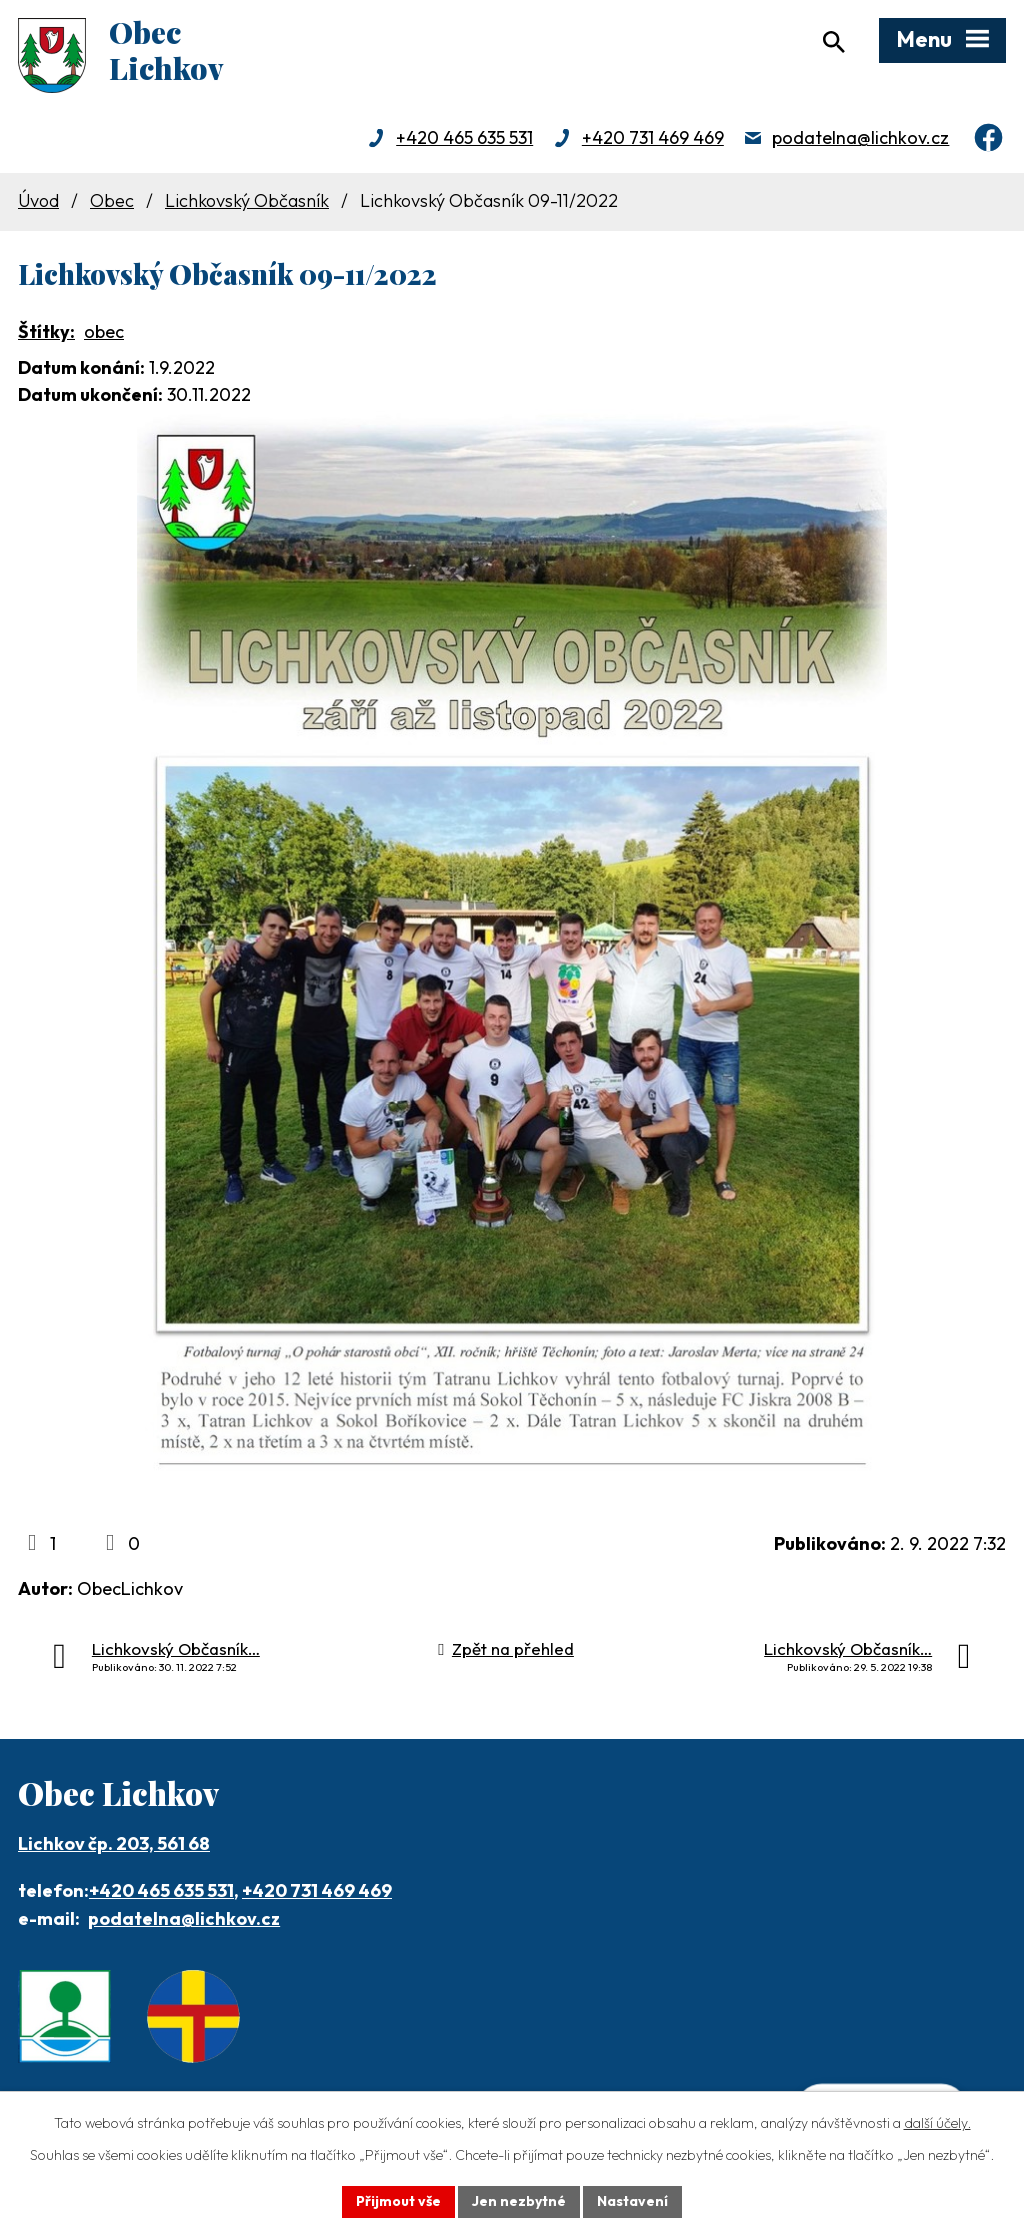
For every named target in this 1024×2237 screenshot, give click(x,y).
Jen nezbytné (519, 2201)
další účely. (937, 2123)
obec (104, 331)
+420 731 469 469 (653, 137)
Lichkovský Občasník (247, 200)
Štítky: (46, 331)
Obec (112, 200)
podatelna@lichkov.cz (860, 137)
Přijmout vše (398, 2201)
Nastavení (632, 2201)
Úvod (38, 200)
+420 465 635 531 (464, 137)
